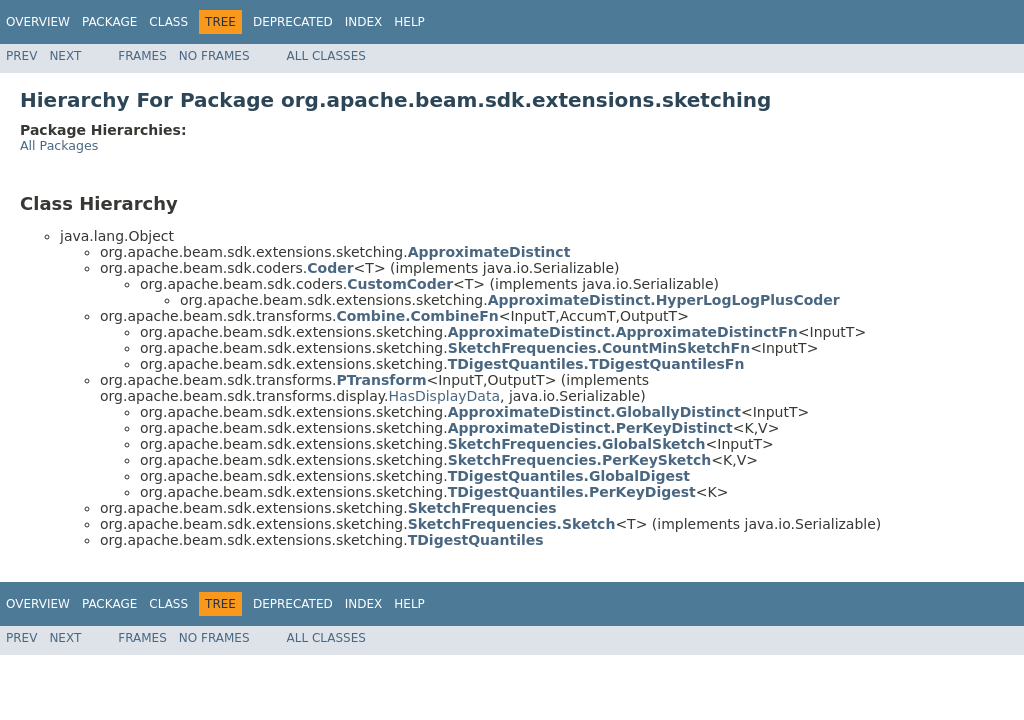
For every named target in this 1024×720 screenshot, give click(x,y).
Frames (142, 56)
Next (65, 56)
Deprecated (293, 22)
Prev (21, 56)
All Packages (59, 145)
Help (409, 22)
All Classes (326, 56)
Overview (38, 22)
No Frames (214, 56)
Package (109, 22)
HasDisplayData (444, 396)
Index (364, 22)
